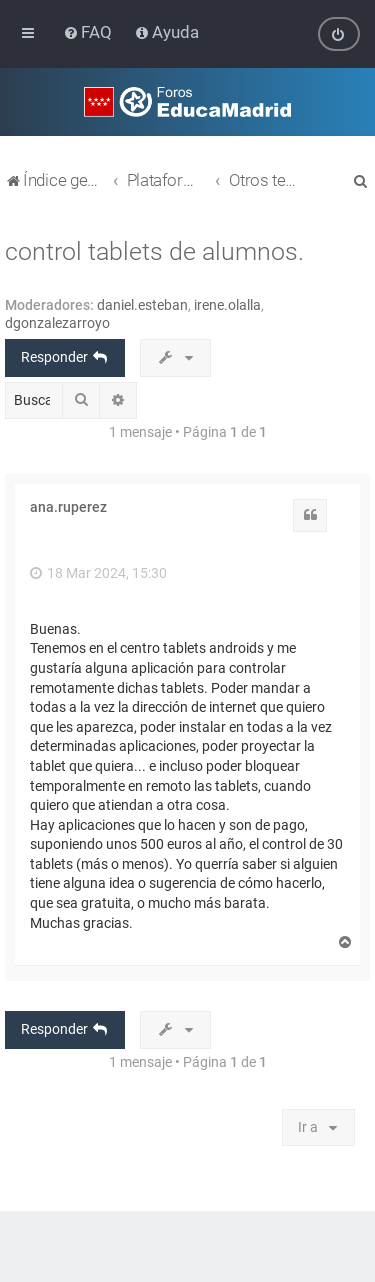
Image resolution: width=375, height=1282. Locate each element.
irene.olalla (227, 305)
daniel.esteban (142, 305)
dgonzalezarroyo (57, 323)
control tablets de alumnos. (154, 251)
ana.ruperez (68, 507)
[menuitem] (89, 32)
